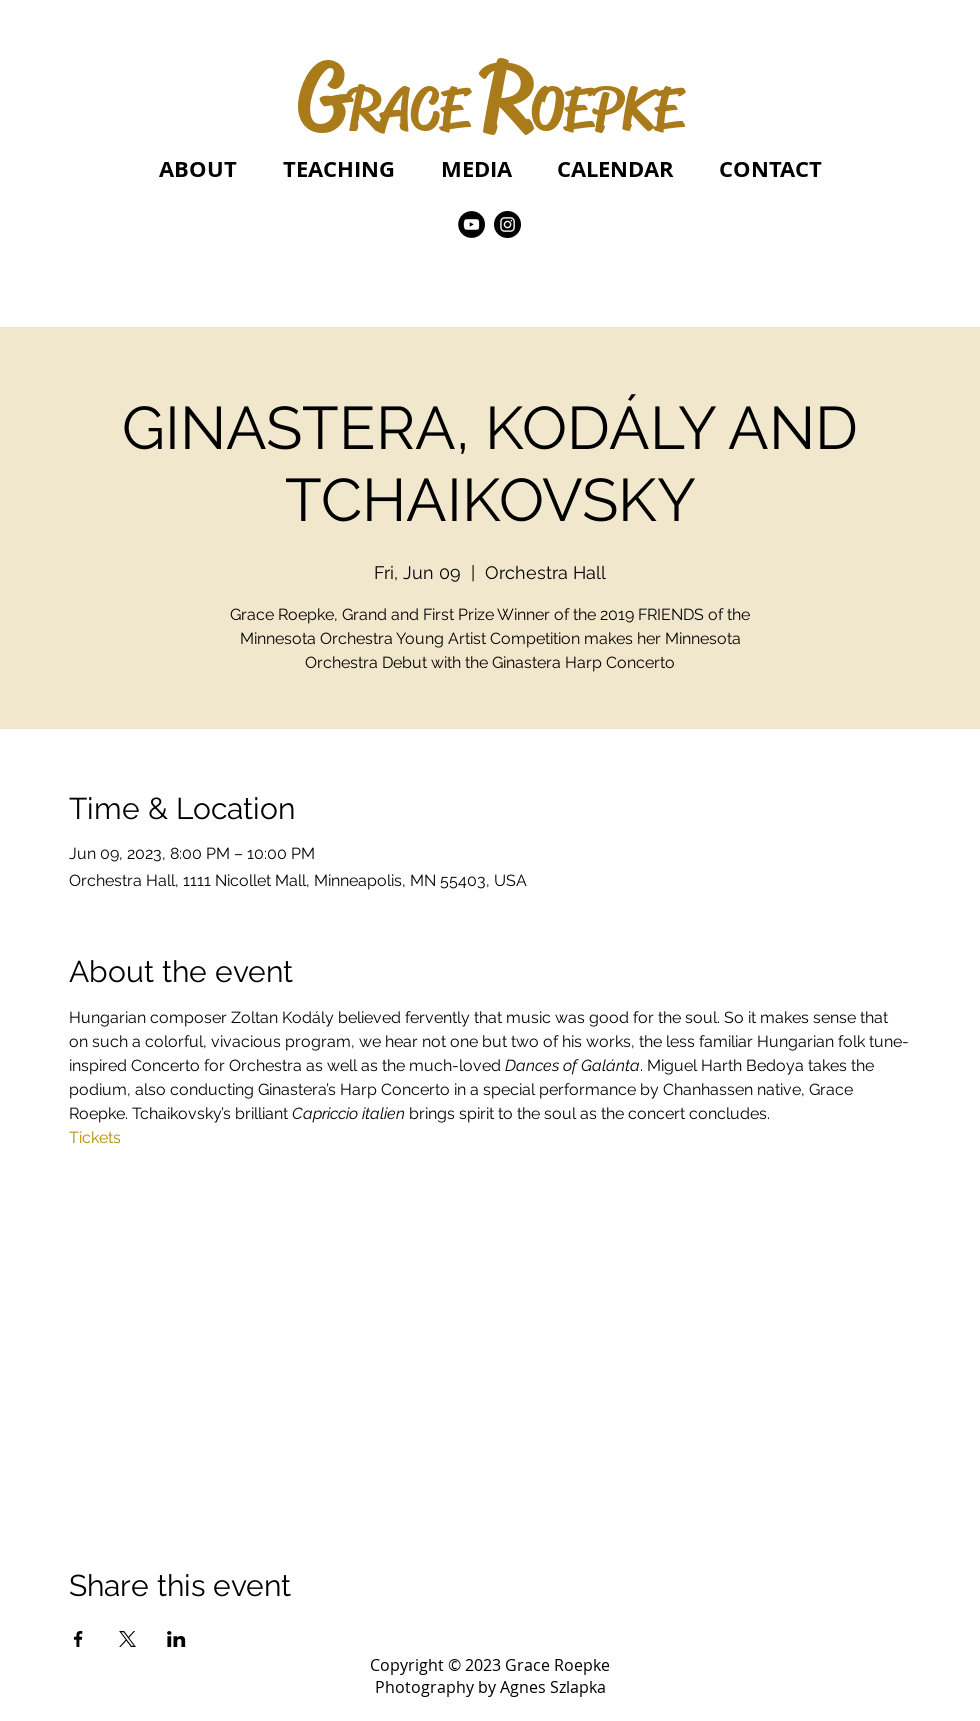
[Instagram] (507, 224)
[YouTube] (471, 224)
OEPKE (606, 109)
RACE (407, 109)
